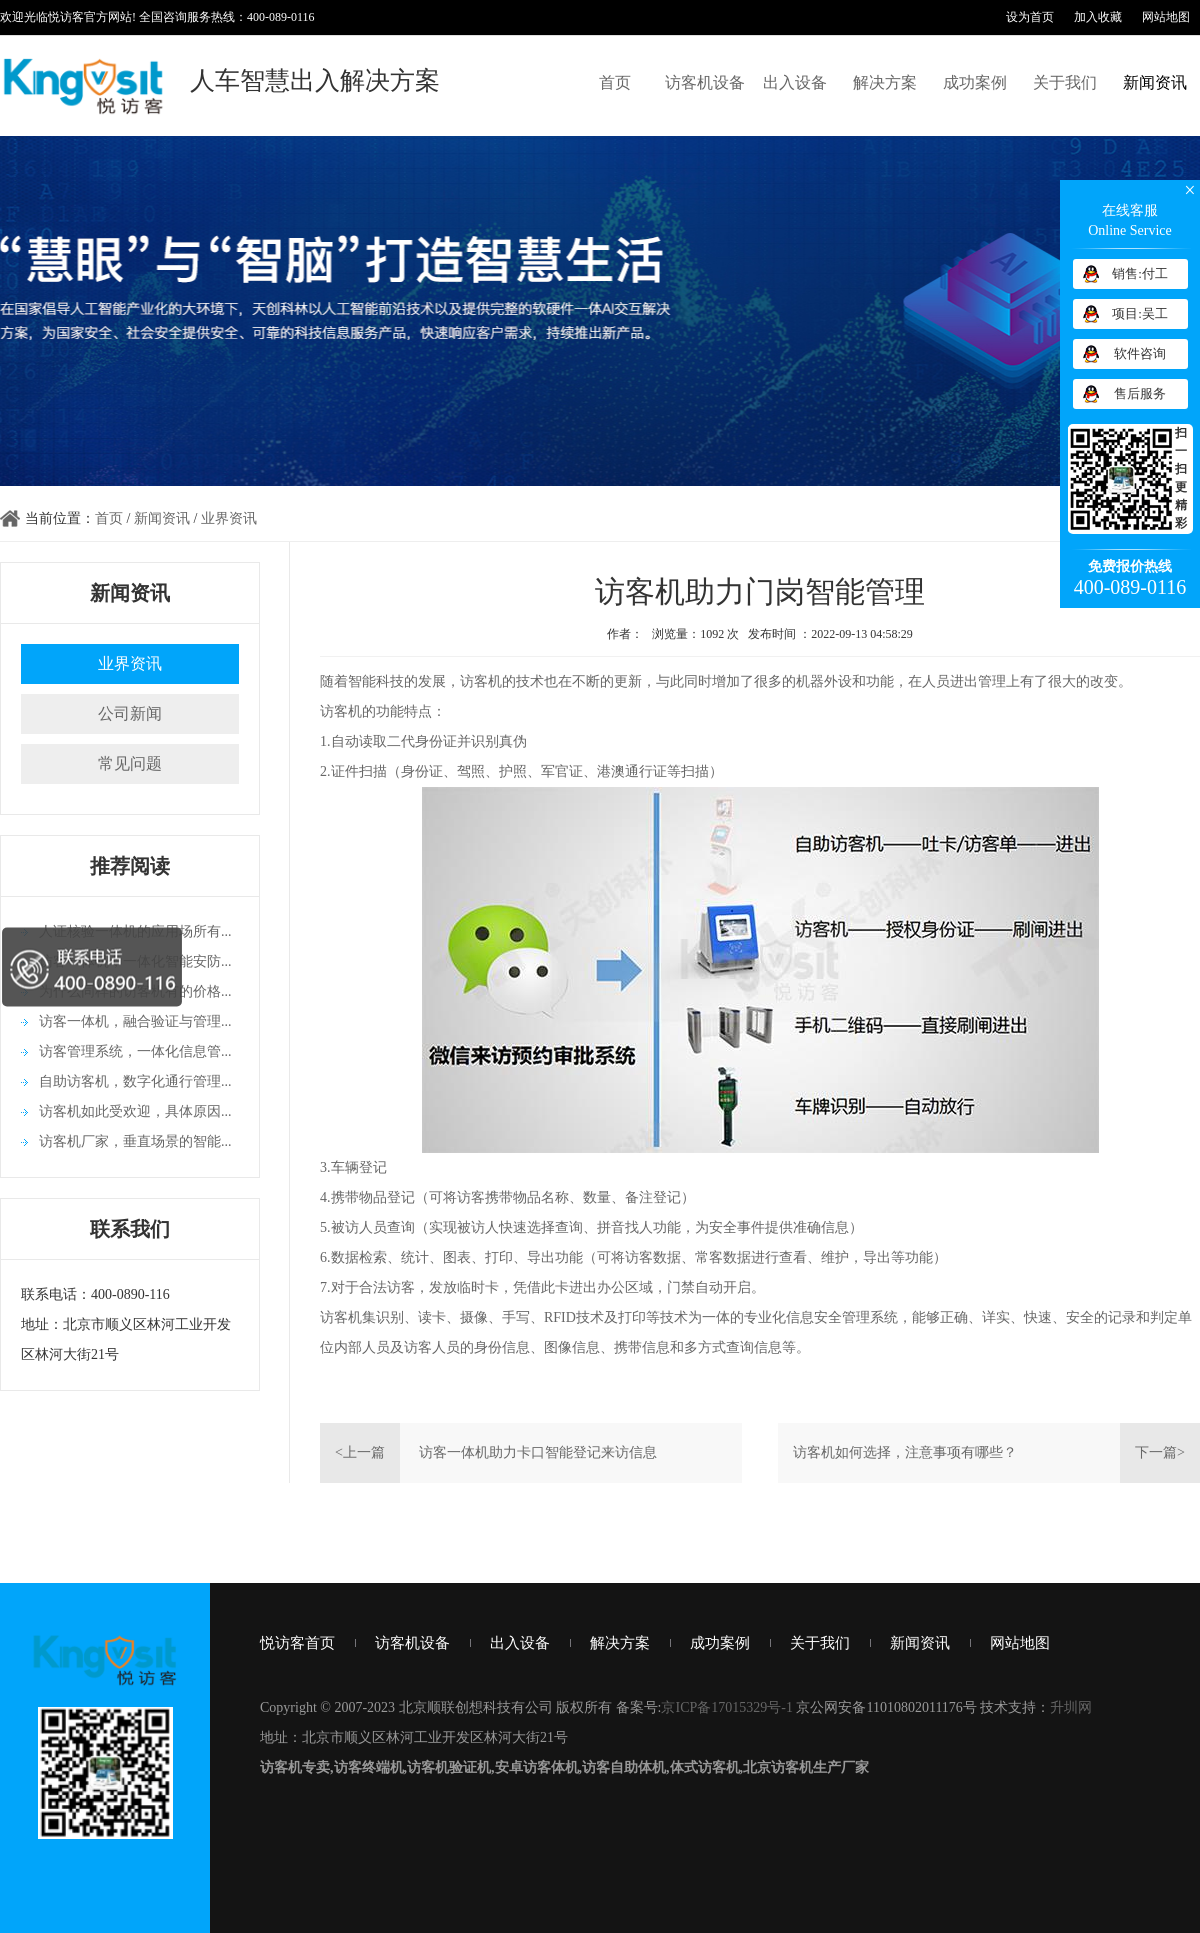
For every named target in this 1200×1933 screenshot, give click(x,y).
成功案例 (975, 82)
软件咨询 (1140, 353)
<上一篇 (360, 1452)
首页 (615, 82)
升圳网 (1071, 1707)
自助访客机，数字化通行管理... (135, 1081)
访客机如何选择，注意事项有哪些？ (905, 1452)
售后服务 (1140, 393)
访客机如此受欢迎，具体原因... (135, 1111)
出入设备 (795, 82)
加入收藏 (1098, 17)
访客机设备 (705, 82)
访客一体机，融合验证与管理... (135, 1021)
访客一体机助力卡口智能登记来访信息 (538, 1452)
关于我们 (1065, 82)
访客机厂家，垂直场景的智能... (135, 1141)
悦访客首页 (297, 1643)
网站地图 (1166, 17)
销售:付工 (1140, 273)
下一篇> (1160, 1452)
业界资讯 (229, 518)
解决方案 (885, 82)
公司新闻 (130, 713)
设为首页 (1030, 17)
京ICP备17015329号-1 (726, 1707)
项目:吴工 (1140, 313)
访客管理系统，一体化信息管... (135, 1051)
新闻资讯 (1155, 82)
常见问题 (130, 763)
